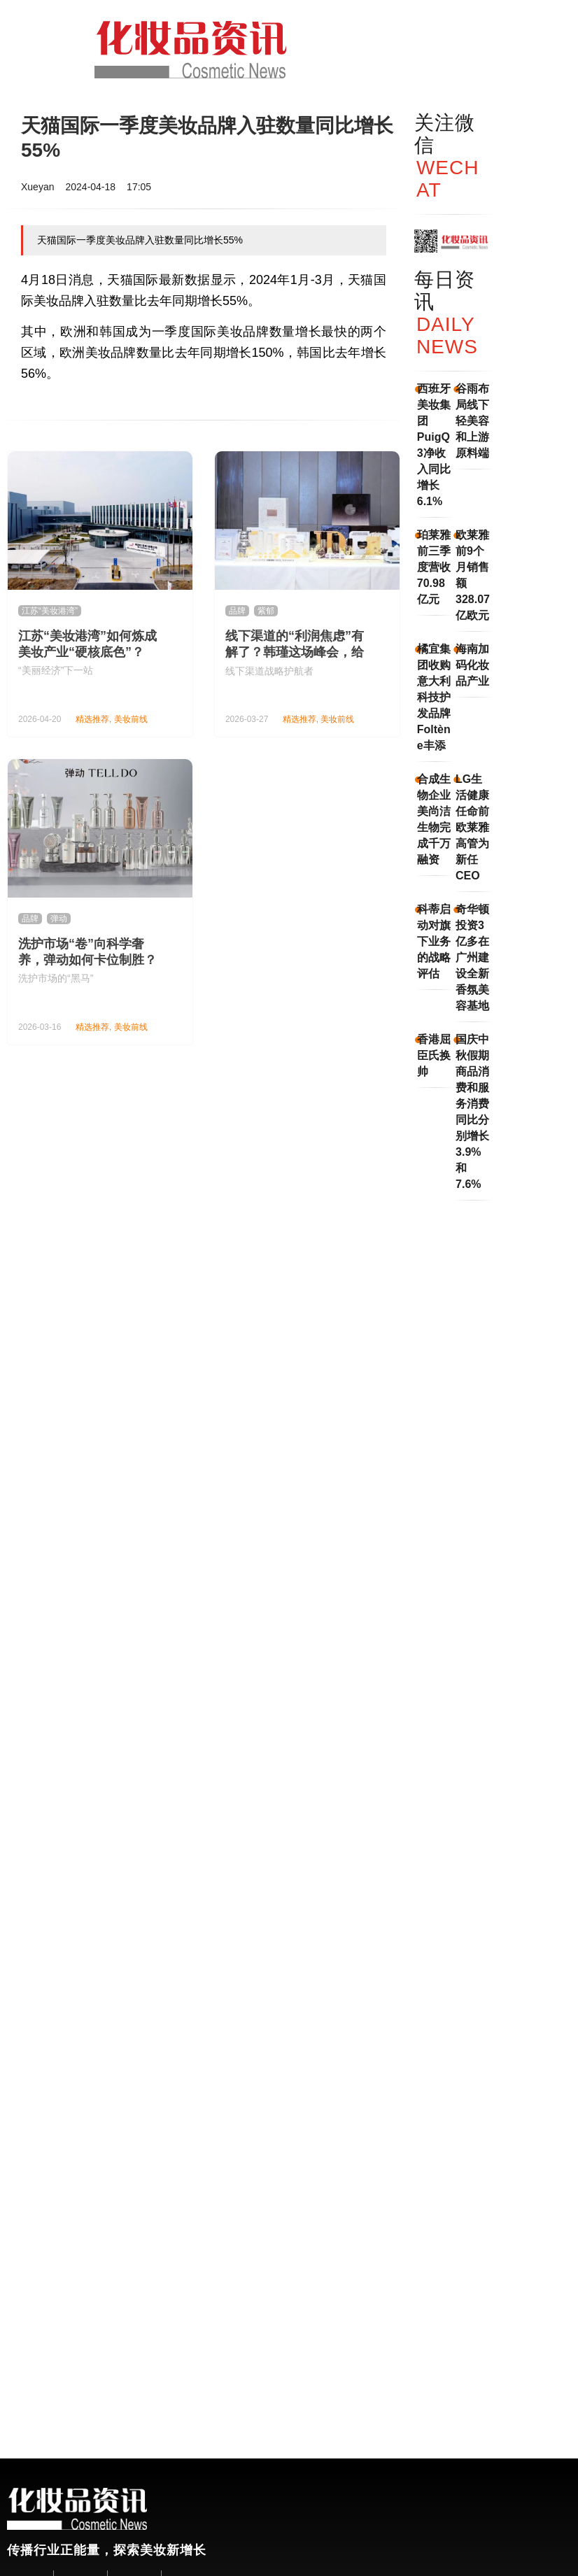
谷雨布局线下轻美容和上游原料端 (472, 421)
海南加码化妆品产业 (472, 665)
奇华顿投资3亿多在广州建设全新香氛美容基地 (472, 957)
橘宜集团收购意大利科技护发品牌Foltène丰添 (434, 697)
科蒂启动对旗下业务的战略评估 (434, 941)
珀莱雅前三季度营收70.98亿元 (434, 567)
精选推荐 (92, 719)
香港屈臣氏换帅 (434, 1055)
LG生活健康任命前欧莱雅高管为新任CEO (472, 827)
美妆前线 (131, 719)
